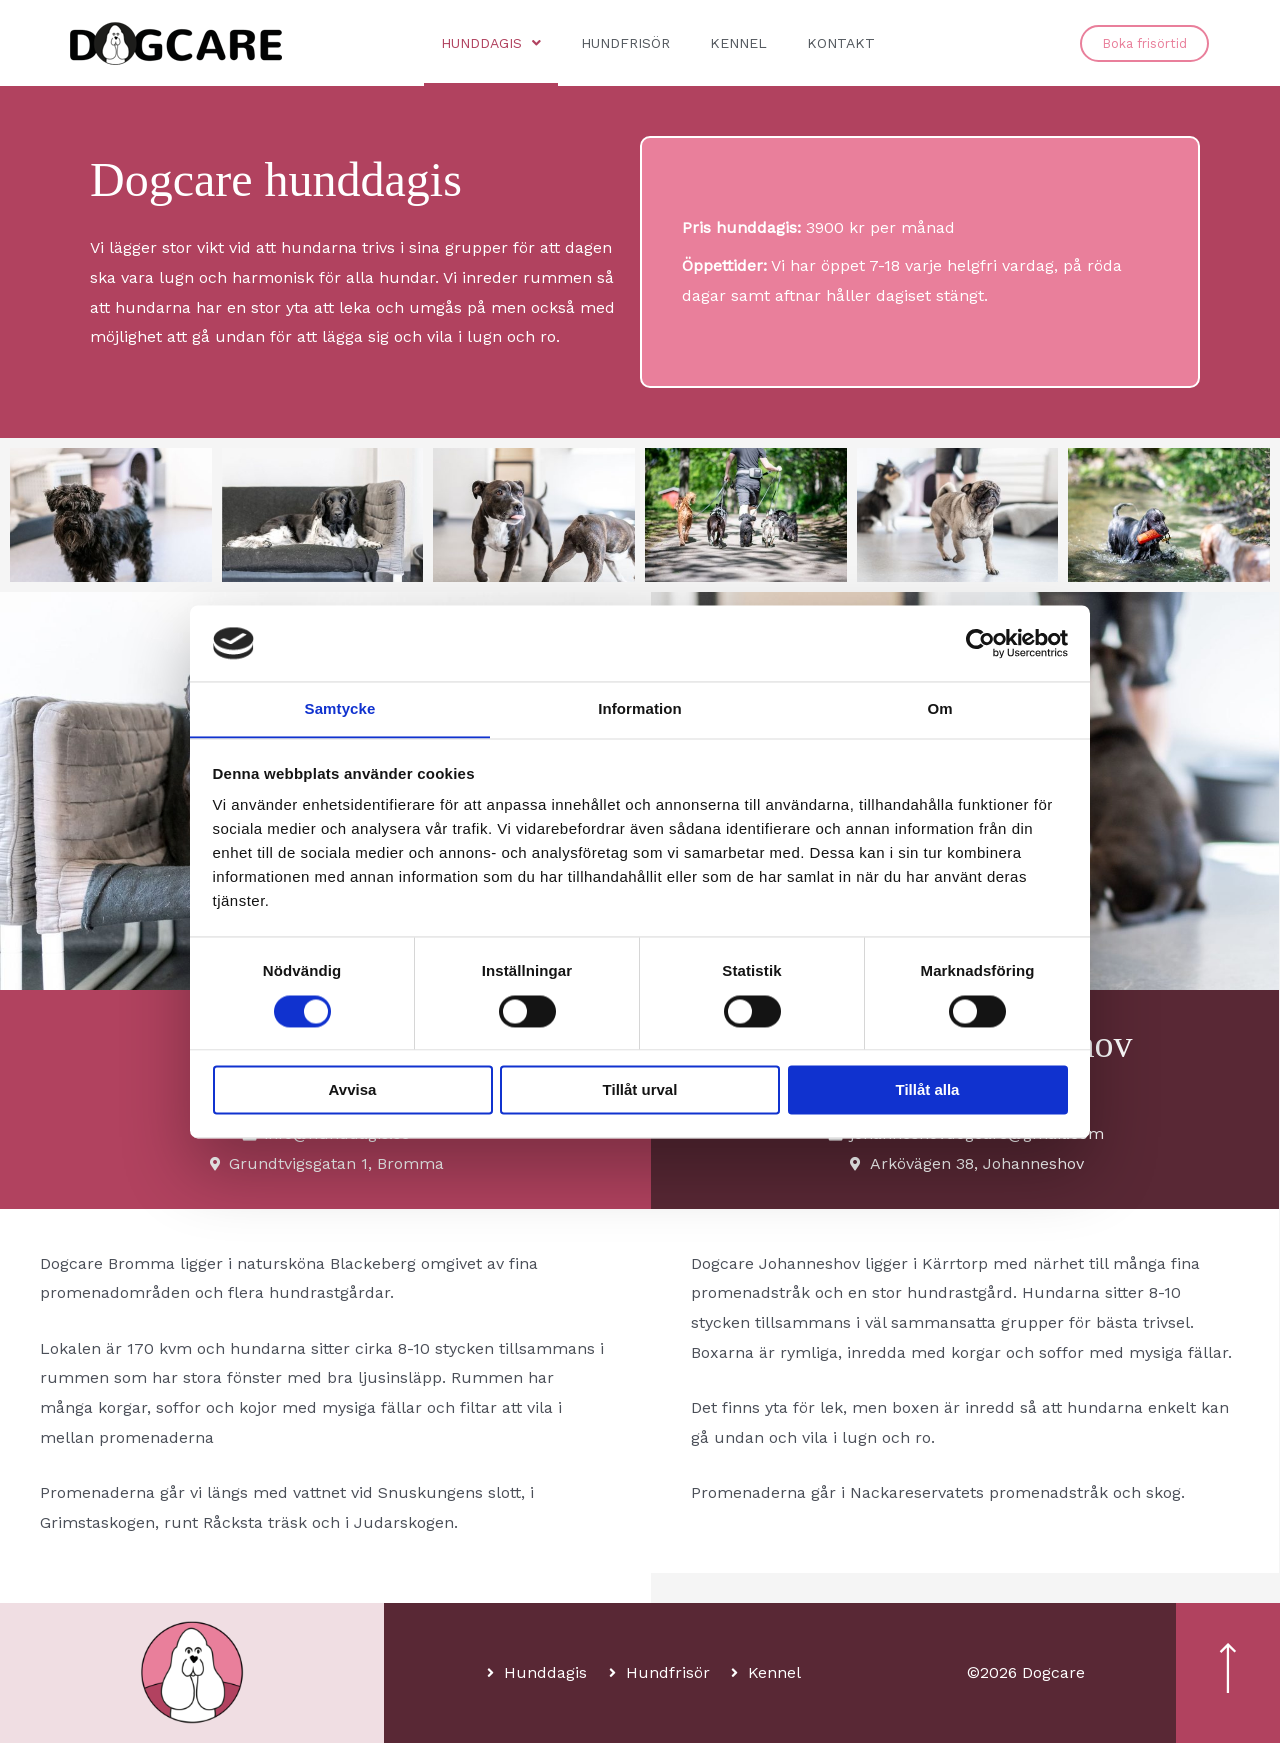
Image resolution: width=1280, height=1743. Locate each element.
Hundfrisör (625, 43)
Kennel (738, 43)
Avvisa (353, 1090)
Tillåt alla (928, 1090)
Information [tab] (640, 708)
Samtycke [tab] (340, 708)
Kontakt (841, 43)
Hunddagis (491, 43)
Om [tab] (939, 708)
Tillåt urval (640, 1090)
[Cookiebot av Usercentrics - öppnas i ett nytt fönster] (980, 643)
